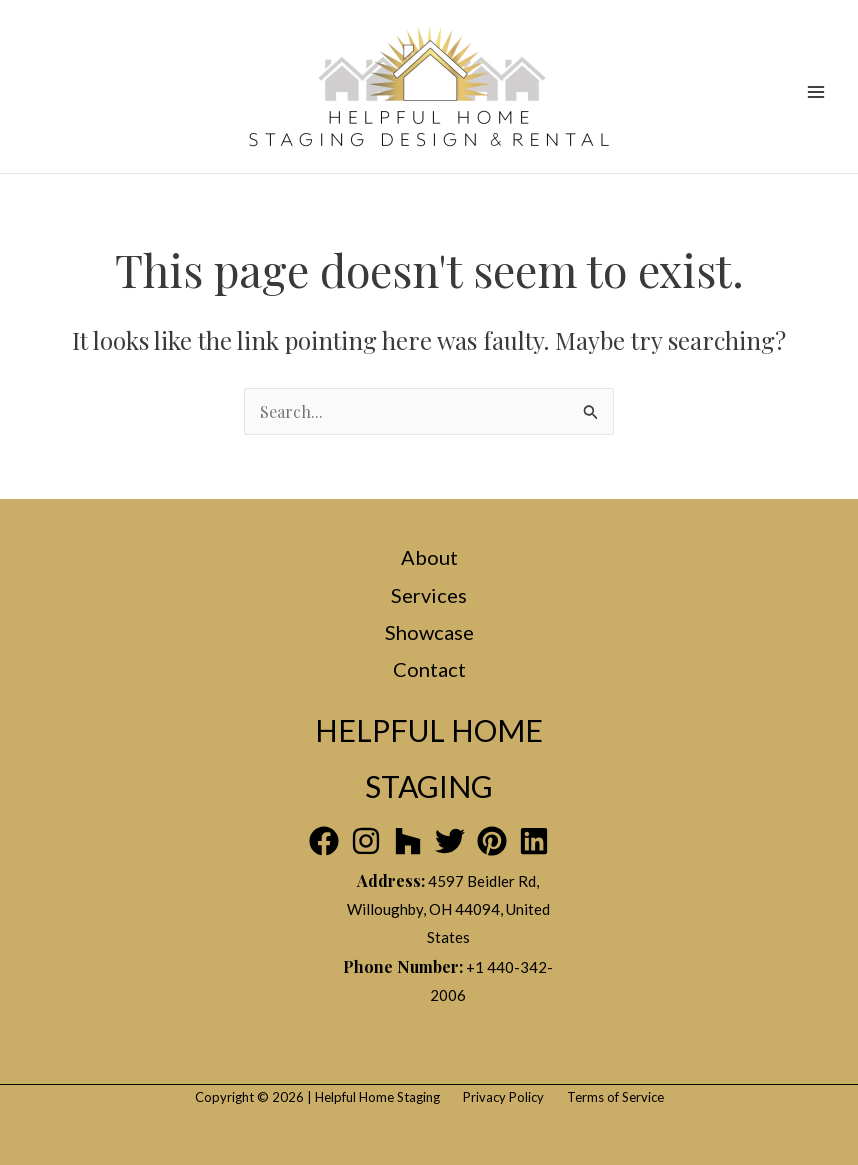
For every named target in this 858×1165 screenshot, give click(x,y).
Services (429, 595)
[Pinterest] (492, 841)
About (429, 557)
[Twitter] (450, 841)
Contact (429, 669)
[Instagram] (366, 841)
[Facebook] (324, 841)
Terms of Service (615, 1097)
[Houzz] (408, 841)
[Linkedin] (534, 841)
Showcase (429, 632)
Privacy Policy (503, 1097)
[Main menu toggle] (816, 92)
